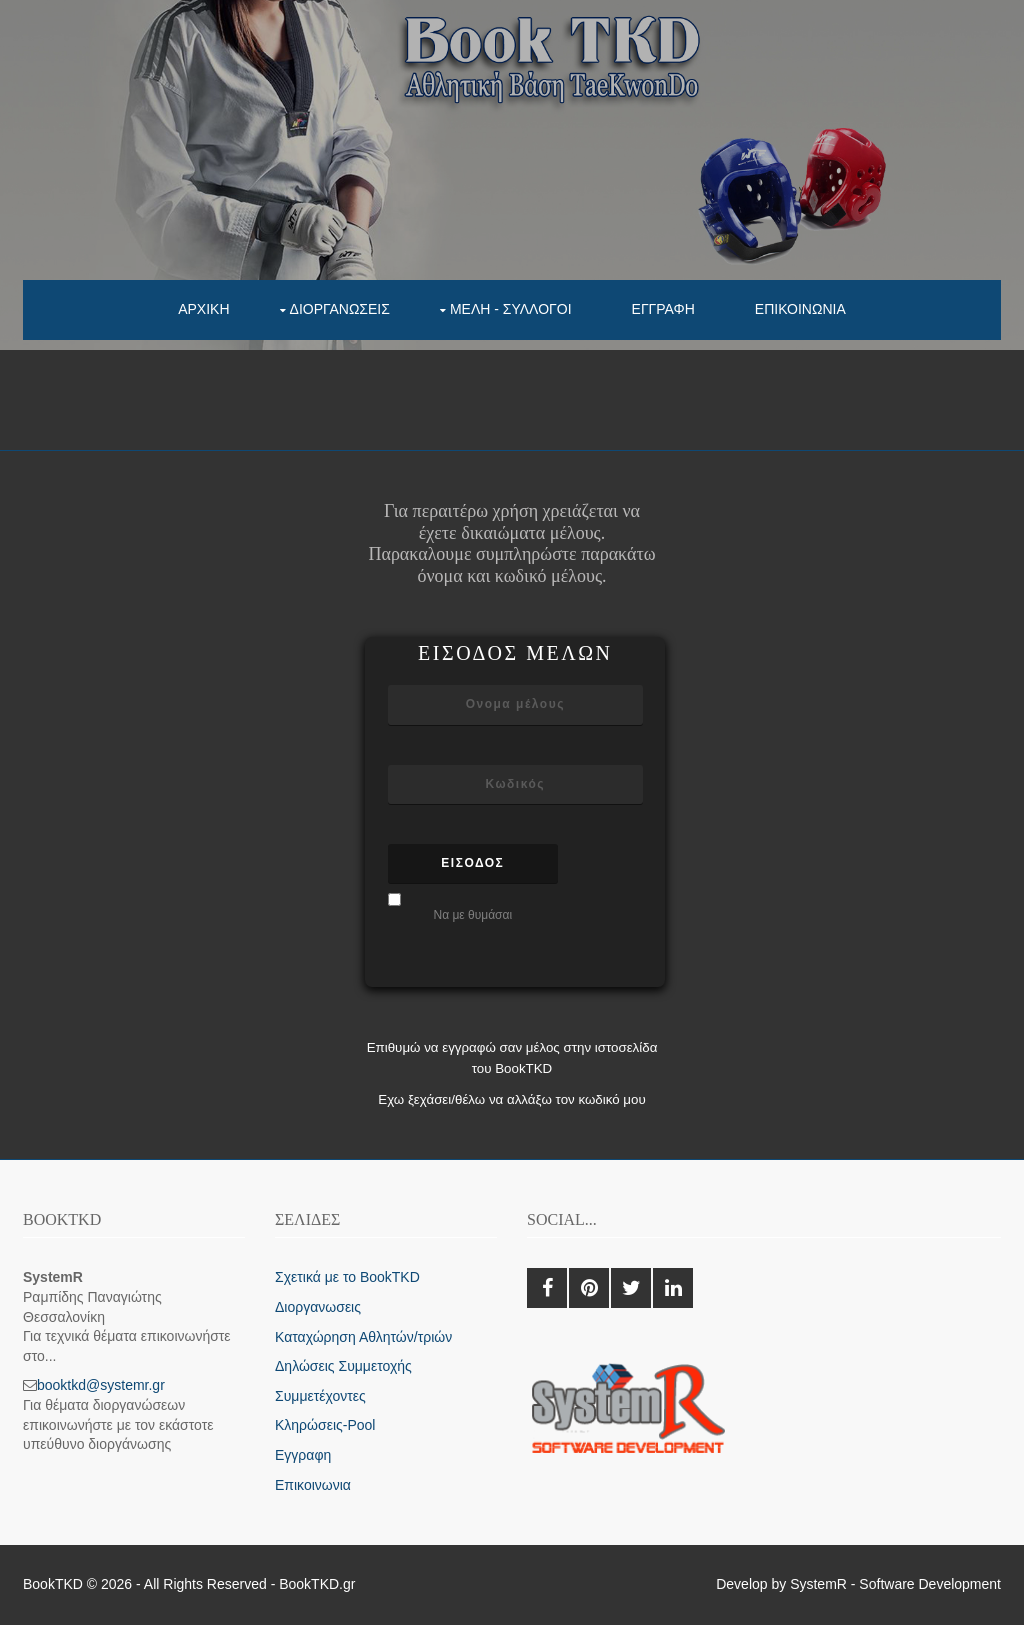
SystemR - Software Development (895, 1584)
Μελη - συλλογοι (511, 309)
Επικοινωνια (800, 309)
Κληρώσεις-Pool (325, 1425)
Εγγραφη (663, 309)
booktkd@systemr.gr (101, 1385)
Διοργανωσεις (340, 309)
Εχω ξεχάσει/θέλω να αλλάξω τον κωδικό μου (511, 1099)
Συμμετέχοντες (320, 1396)
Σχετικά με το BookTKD (347, 1277)
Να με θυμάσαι (472, 915)
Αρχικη (203, 309)
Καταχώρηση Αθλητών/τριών (363, 1337)
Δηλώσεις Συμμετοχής (343, 1366)
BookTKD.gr (317, 1584)
